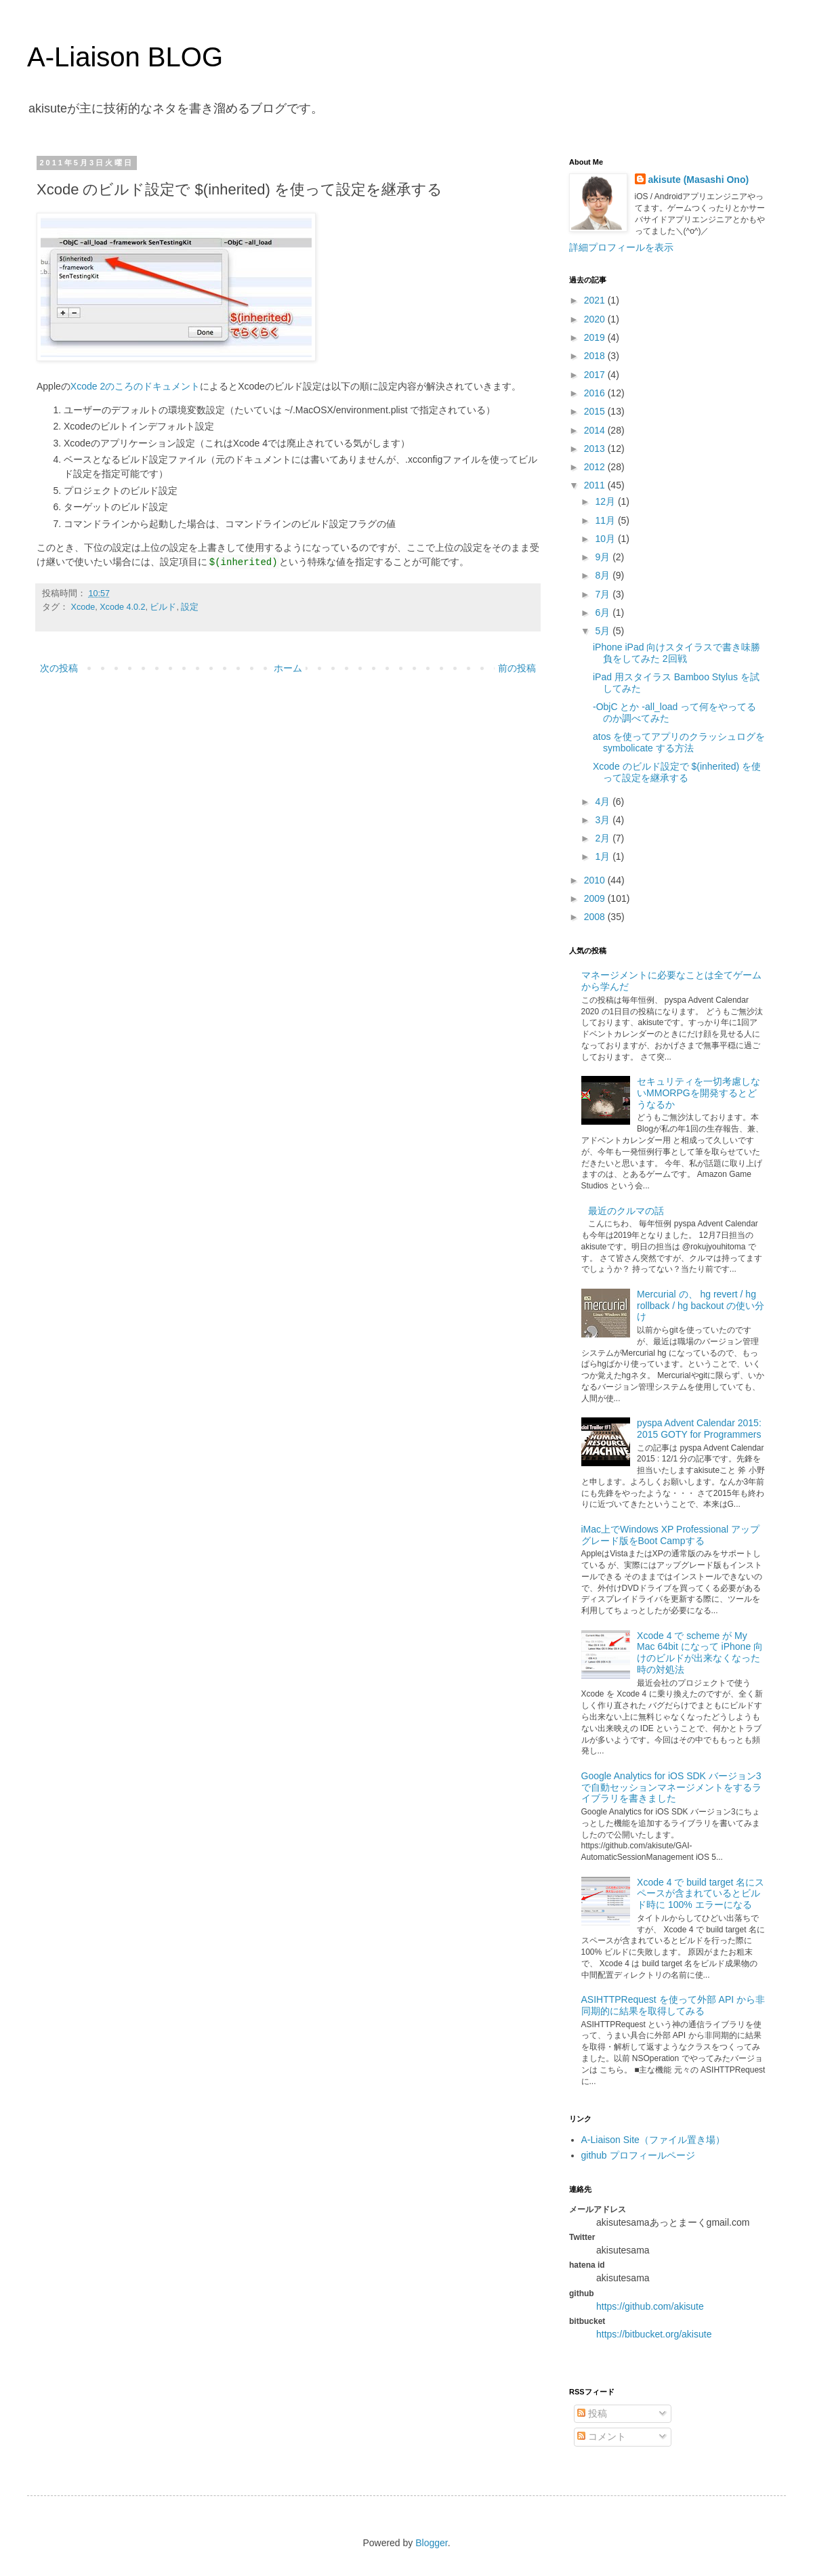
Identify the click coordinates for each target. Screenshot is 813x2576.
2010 (596, 880)
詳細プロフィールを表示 (621, 247)
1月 (603, 856)
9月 (603, 557)
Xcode (83, 607)
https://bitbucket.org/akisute (653, 2334)
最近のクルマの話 (626, 1210)
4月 (603, 801)
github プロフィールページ (638, 2155)
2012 (596, 466)
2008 (596, 916)
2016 (596, 393)
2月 (603, 838)
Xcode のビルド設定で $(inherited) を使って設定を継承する (677, 772)
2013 (596, 448)
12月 (606, 501)
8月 (603, 575)
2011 (596, 485)
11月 (606, 520)
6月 (603, 612)
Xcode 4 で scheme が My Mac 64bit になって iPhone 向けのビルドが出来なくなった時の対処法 (700, 1652)
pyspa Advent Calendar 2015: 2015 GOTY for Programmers (699, 1428)
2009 (596, 898)
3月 (603, 819)
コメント (601, 2436)
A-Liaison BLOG (125, 57)
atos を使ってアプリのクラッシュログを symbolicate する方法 (679, 742)
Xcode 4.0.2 (122, 607)
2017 (596, 374)
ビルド (163, 607)
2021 (596, 300)
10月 (606, 538)
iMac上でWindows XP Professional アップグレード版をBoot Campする (670, 1535)
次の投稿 (59, 668)
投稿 (592, 2413)
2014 (596, 430)
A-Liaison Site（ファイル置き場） (653, 2139)
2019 (596, 337)
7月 (603, 594)
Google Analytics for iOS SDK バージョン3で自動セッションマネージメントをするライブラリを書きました (671, 1787)
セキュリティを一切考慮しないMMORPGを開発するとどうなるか (698, 1093)
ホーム (288, 668)
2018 (596, 355)
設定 (190, 607)
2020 (596, 319)
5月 (603, 630)
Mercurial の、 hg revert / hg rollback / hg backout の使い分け (700, 1306)
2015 (596, 411)
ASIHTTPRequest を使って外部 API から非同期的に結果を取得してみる (673, 2005)
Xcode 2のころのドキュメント (135, 386)
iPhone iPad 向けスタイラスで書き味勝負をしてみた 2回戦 (676, 653)
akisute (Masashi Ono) (698, 179)
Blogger (431, 2542)
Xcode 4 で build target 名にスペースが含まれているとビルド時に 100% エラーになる (700, 1894)
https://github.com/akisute (650, 2306)
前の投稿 (517, 668)
